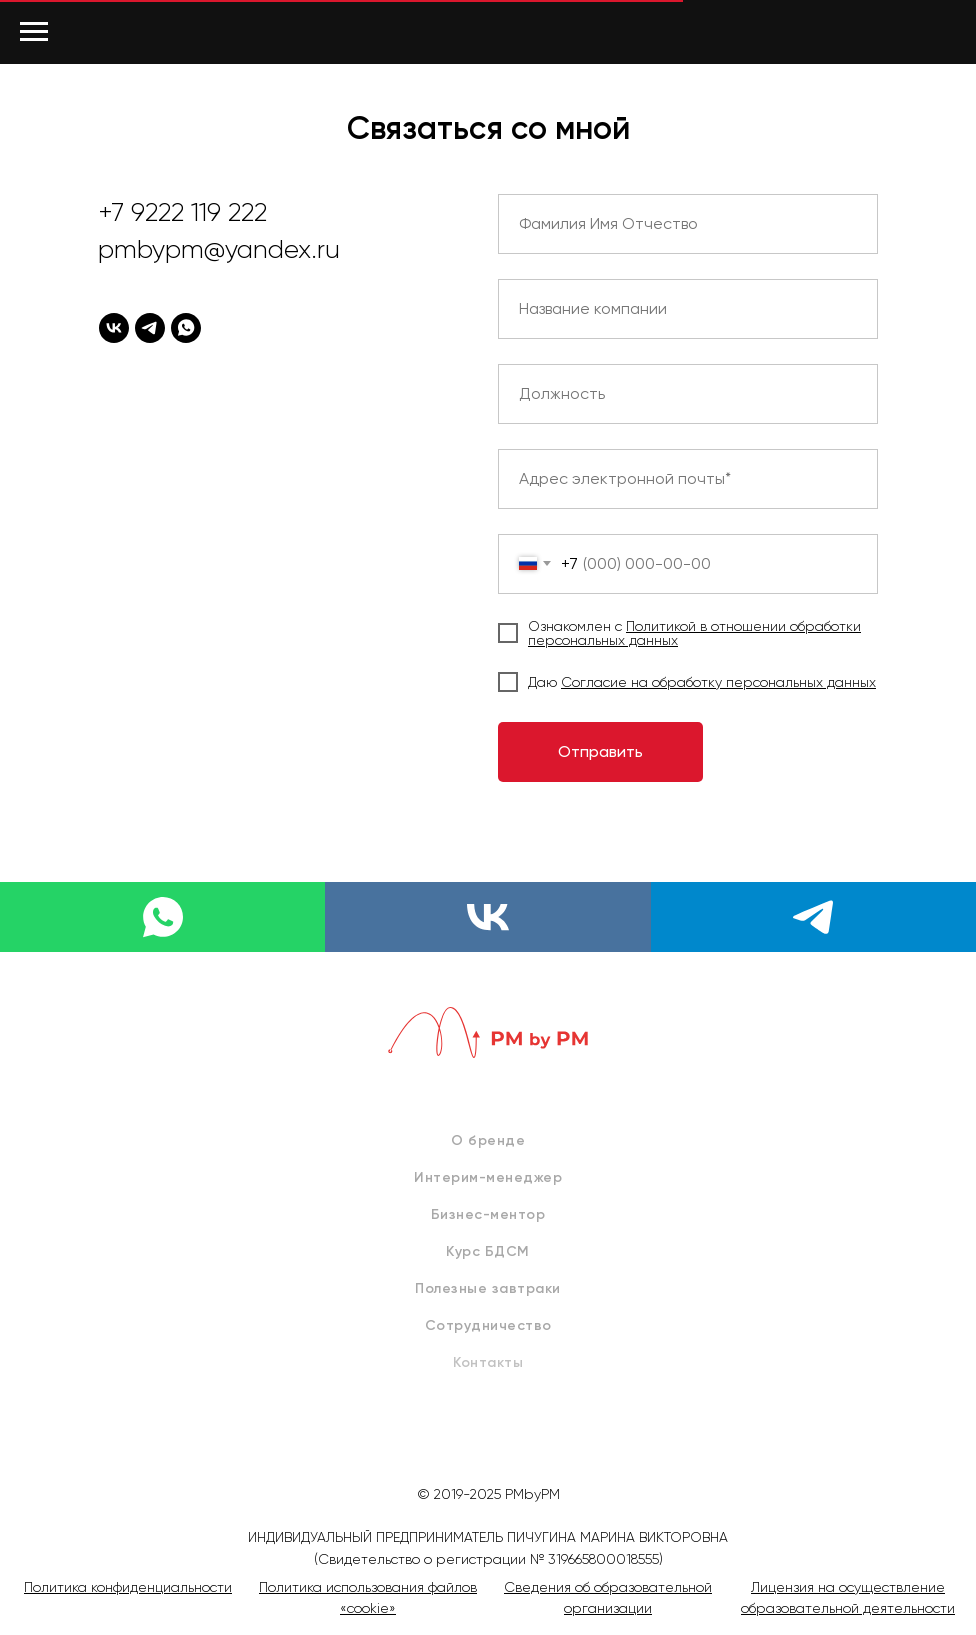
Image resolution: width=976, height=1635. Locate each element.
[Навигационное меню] (34, 32)
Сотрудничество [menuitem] (488, 1325)
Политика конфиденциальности (128, 1587)
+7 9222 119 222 (182, 212)
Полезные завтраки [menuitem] (488, 1288)
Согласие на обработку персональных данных (718, 682)
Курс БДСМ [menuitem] (488, 1251)
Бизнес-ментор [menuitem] (488, 1214)
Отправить (600, 751)
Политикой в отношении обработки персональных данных (694, 633)
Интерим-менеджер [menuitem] (488, 1177)
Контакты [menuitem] (488, 1362)
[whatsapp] (186, 328)
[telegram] (150, 328)
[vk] (114, 328)
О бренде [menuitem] (488, 1140)
